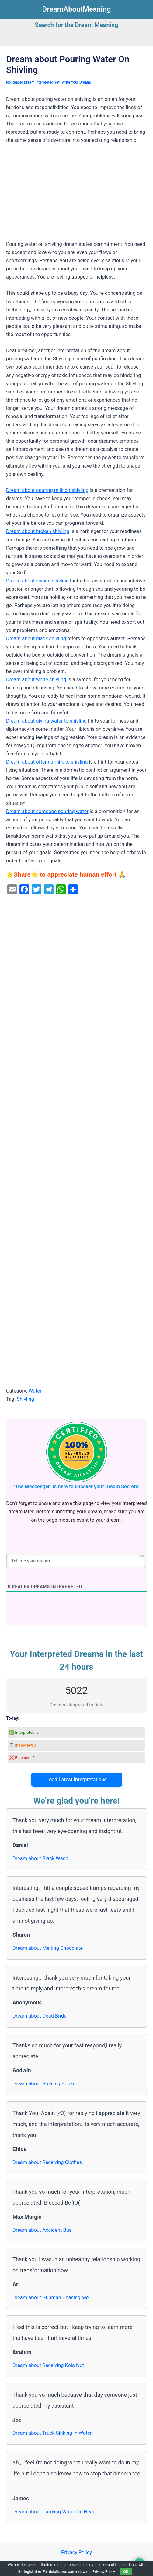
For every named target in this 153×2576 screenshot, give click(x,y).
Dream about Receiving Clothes (47, 2162)
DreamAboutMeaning (76, 9)
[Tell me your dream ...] (75, 1561)
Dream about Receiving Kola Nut (48, 2365)
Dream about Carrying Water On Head (54, 2512)
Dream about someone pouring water (47, 811)
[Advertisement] (76, 195)
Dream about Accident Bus (41, 2230)
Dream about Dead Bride (39, 2016)
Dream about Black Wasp (40, 1858)
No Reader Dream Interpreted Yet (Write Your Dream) (48, 82)
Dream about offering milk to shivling (47, 762)
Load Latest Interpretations (76, 1779)
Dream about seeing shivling (37, 581)
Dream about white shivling (36, 679)
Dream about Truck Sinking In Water (52, 2433)
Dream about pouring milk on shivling (47, 490)
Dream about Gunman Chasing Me (50, 2297)
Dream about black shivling (36, 638)
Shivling (25, 1399)
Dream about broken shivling (37, 531)
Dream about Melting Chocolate (47, 1948)
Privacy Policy (76, 2552)
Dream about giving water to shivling (46, 721)
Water (35, 1391)
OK (125, 2572)
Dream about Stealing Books (43, 2084)
